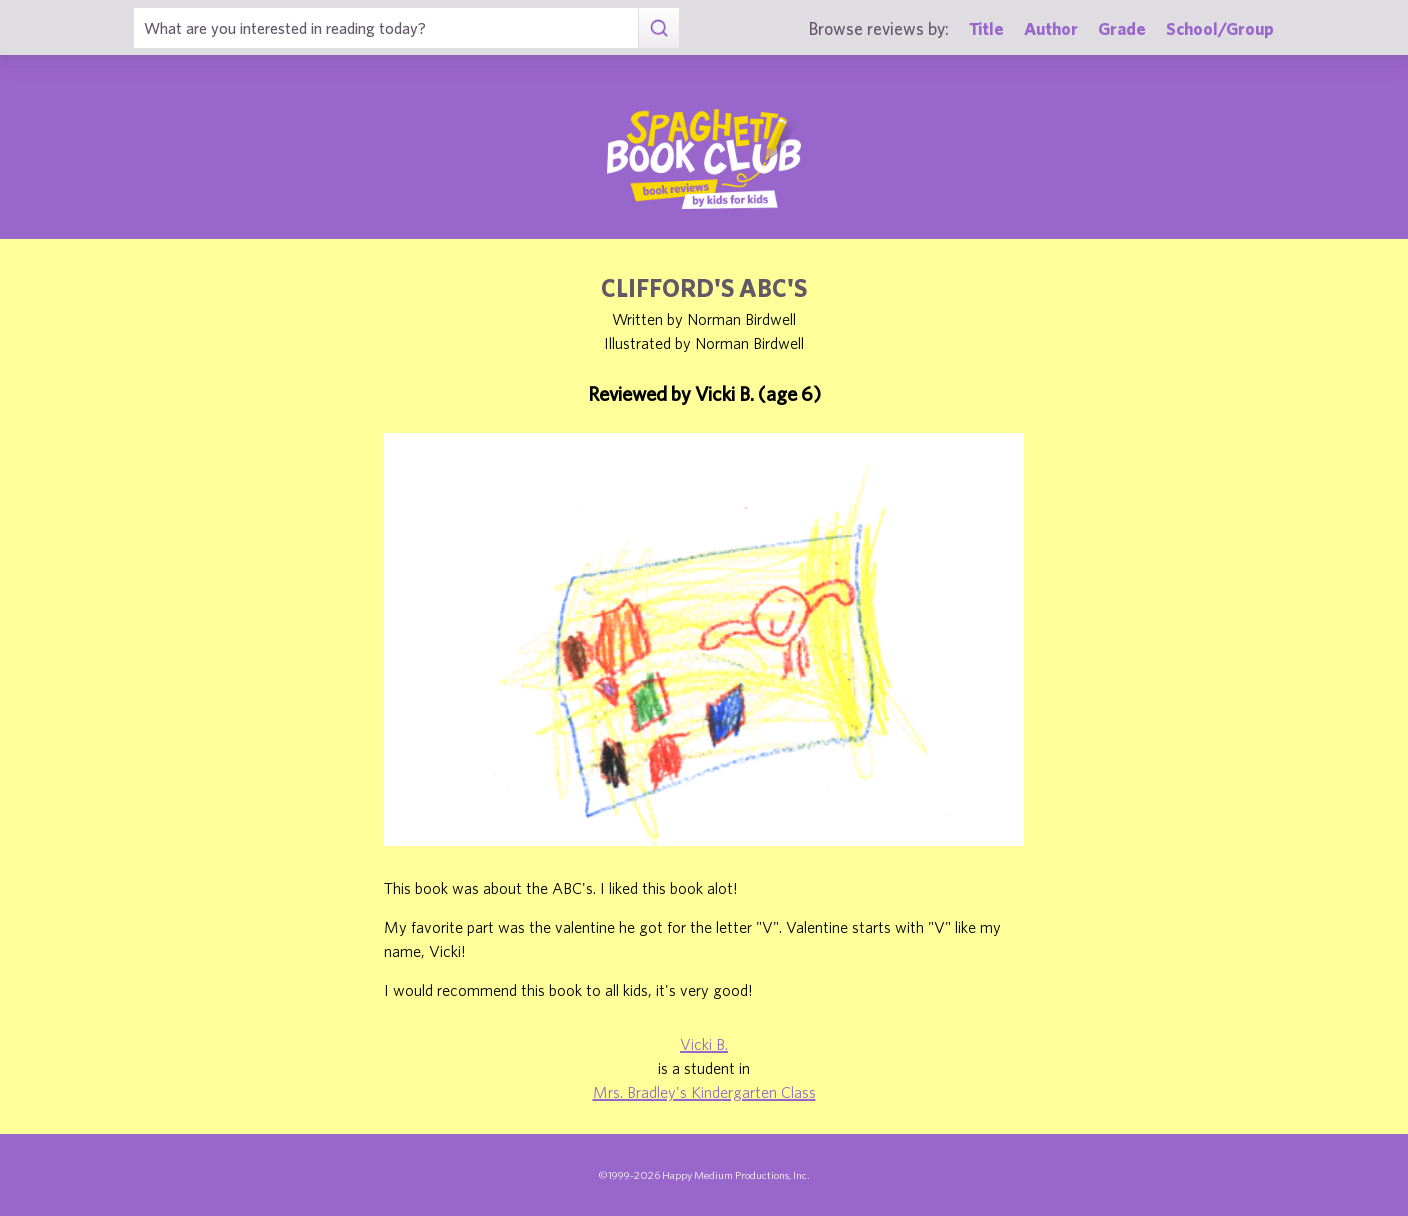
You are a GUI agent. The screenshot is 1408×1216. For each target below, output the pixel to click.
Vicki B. (704, 1044)
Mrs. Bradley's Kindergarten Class (704, 1092)
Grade (1122, 28)
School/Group (1220, 28)
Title (986, 28)
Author (1051, 28)
